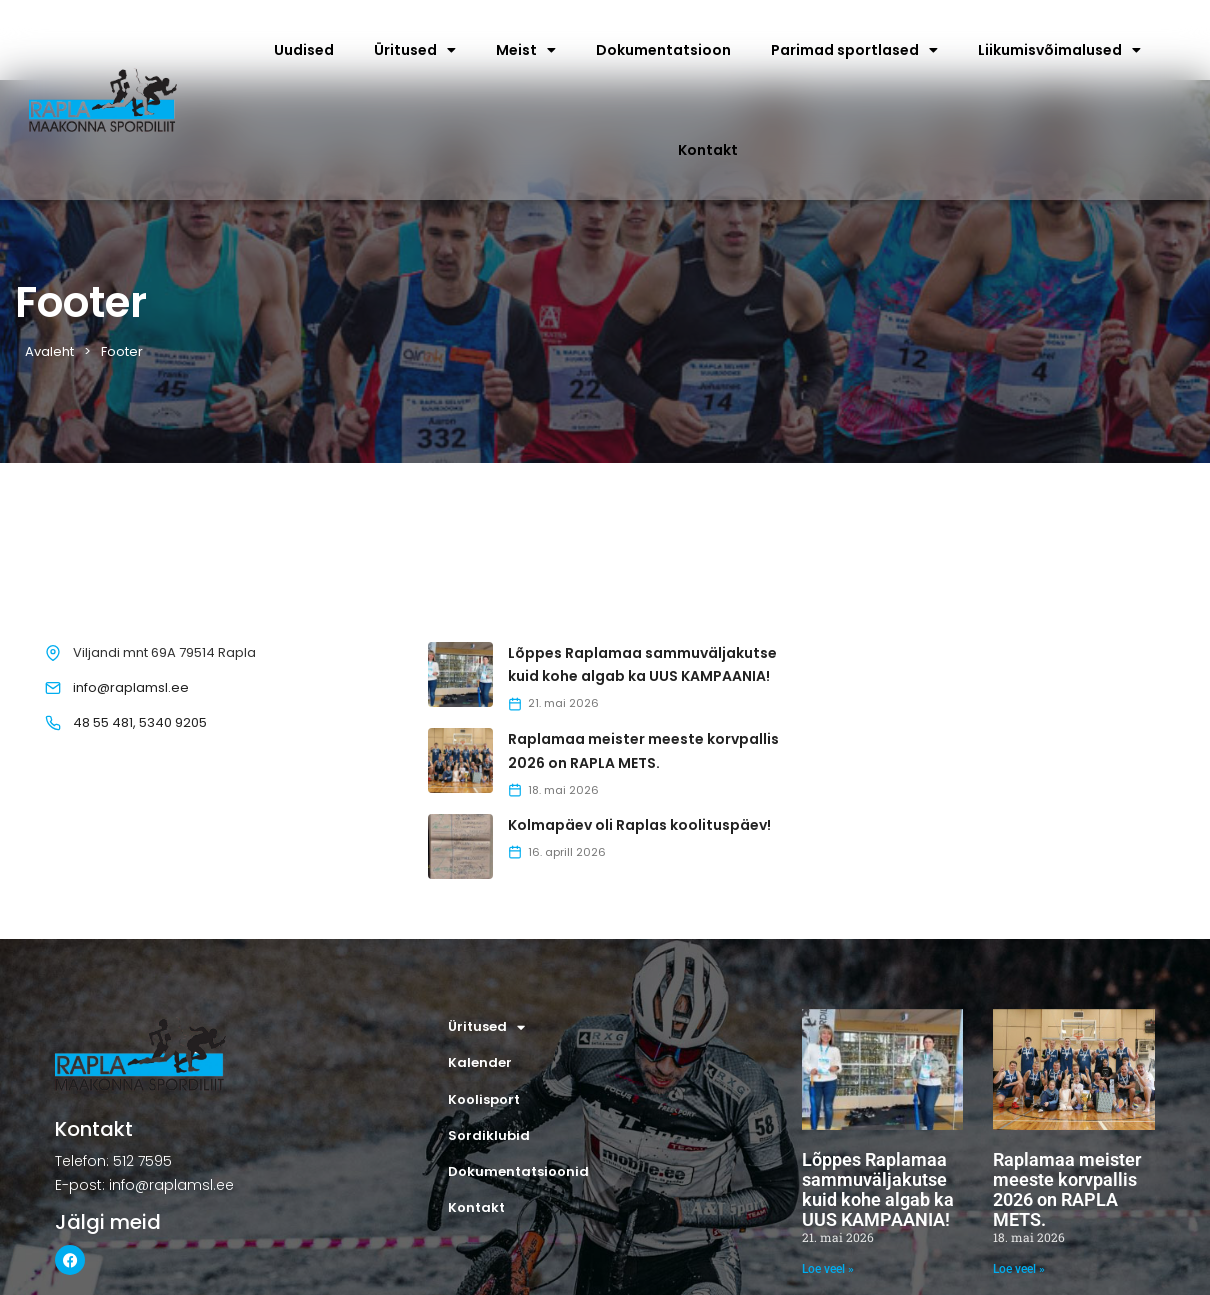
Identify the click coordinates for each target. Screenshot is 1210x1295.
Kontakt (708, 150)
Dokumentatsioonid (518, 1171)
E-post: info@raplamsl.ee (144, 1185)
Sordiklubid (489, 1135)
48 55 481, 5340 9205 (140, 722)
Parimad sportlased (854, 50)
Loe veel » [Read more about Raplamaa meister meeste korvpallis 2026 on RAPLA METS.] (1019, 1269)
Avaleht (49, 351)
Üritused (415, 50)
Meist (526, 50)
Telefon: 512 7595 (113, 1161)
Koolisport (484, 1099)
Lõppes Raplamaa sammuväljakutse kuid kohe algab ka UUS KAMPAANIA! (878, 1189)
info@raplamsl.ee (131, 687)
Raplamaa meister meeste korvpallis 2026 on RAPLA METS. (1067, 1189)
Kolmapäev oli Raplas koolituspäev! (639, 825)
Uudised (304, 50)
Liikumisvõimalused (1059, 50)
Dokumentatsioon (663, 50)
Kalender (480, 1062)
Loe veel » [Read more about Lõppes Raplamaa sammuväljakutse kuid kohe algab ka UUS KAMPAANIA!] (828, 1269)
